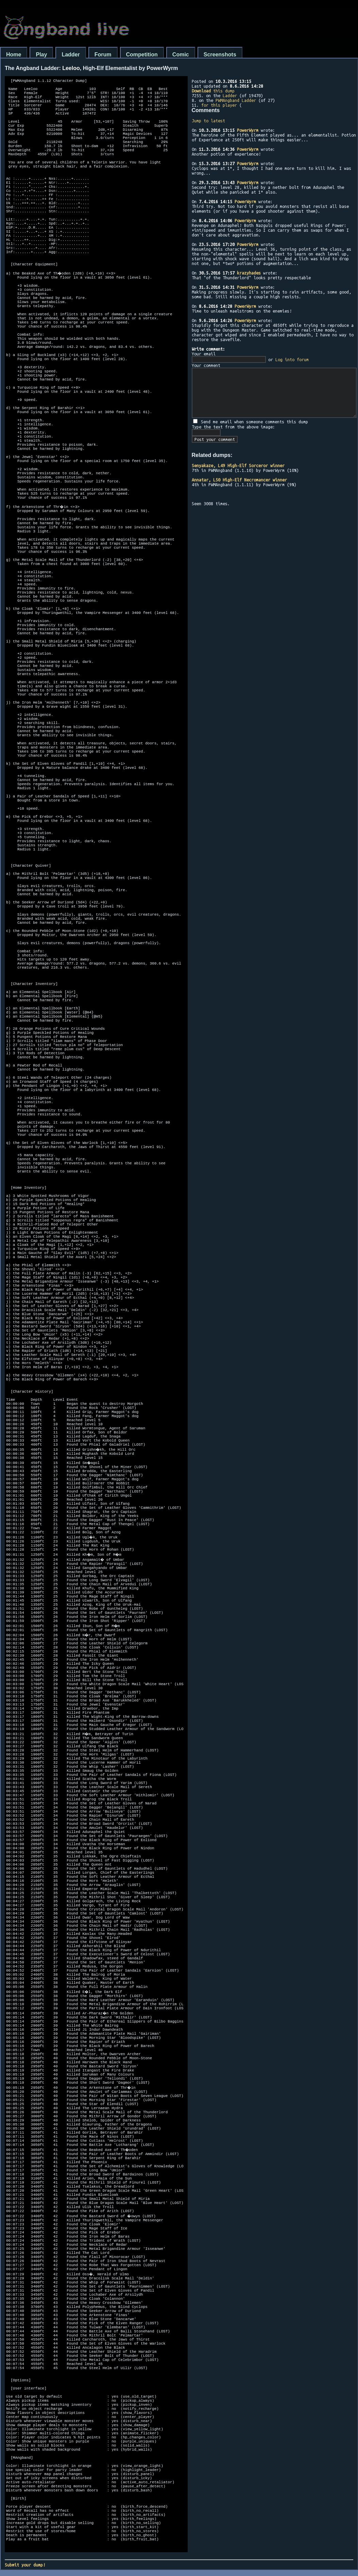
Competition (142, 54)
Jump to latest (208, 120)
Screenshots (220, 54)
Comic (180, 54)
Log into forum (292, 359)
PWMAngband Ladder (236, 100)
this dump (213, 90)
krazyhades (249, 272)
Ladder (71, 54)
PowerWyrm (247, 130)
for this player (219, 105)
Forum (103, 54)
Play (41, 54)
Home (13, 54)
